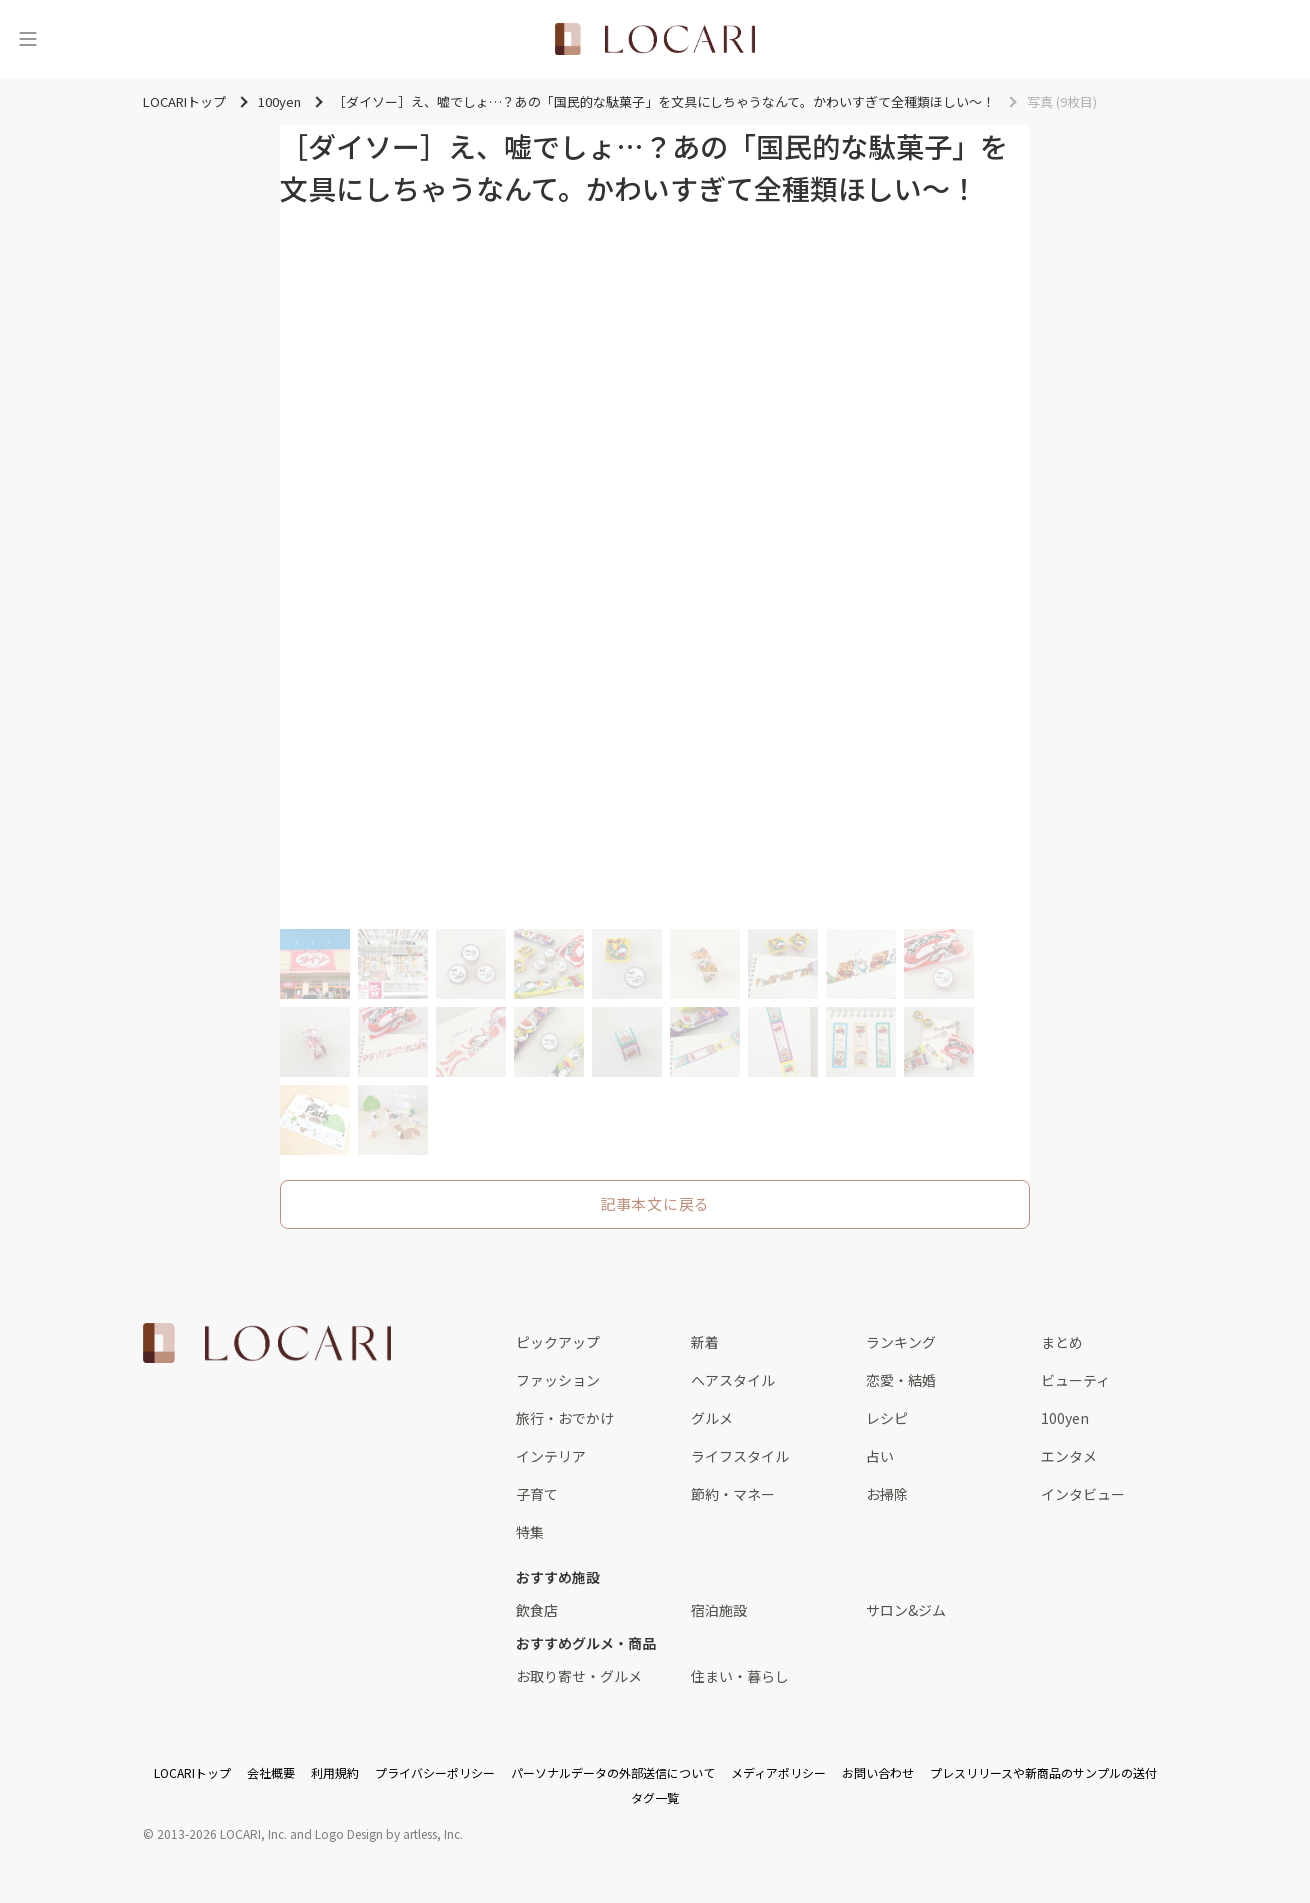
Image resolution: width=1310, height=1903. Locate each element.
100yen (1065, 1418)
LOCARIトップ (192, 1772)
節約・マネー (733, 1494)
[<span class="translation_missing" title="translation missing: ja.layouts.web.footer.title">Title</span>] (267, 1343)
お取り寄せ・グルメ (579, 1676)
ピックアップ (558, 1342)
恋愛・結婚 (901, 1380)
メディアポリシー (778, 1772)
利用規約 (335, 1772)
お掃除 (887, 1494)
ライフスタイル (740, 1456)
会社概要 (271, 1772)
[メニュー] (28, 39)
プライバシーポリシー (435, 1772)
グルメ (712, 1418)
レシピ (887, 1418)
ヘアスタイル (733, 1380)
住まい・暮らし (740, 1676)
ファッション (558, 1380)
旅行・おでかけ (565, 1418)
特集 (530, 1532)
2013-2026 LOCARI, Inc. (222, 1833)
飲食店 (537, 1610)
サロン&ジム (906, 1610)
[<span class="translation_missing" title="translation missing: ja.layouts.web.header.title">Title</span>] (655, 39)
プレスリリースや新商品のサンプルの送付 (1043, 1772)
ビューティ (1075, 1380)
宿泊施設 (719, 1610)
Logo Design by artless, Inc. (389, 1833)
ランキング (901, 1342)
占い (880, 1456)
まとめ (1062, 1342)
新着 (705, 1342)
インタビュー (1083, 1494)
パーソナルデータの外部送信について (613, 1772)
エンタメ (1069, 1456)
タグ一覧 (655, 1797)
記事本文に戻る (655, 1203)
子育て (537, 1494)
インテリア (551, 1456)
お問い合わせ (878, 1772)
